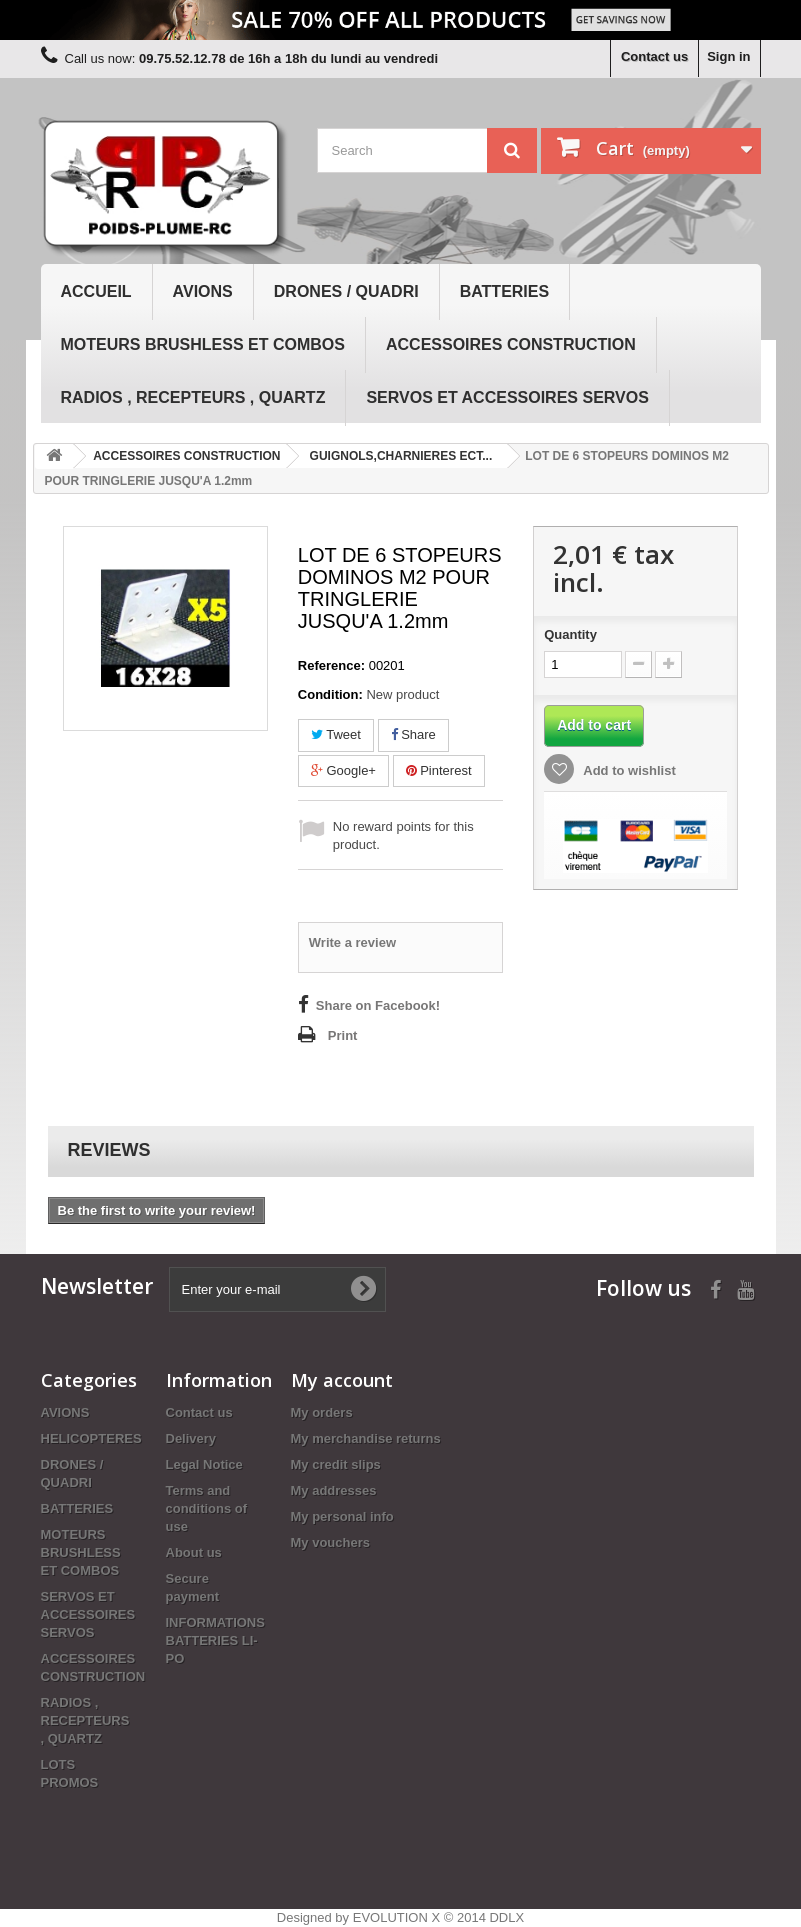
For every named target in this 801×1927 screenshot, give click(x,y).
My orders (322, 1412)
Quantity (570, 634)
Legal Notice (204, 1464)
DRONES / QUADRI (346, 291)
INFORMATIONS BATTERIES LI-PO (215, 1640)
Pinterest (439, 770)
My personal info (342, 1516)
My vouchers (330, 1542)
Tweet (336, 734)
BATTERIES (504, 291)
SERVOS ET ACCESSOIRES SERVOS (507, 397)
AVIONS (203, 291)
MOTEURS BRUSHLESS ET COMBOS (203, 344)
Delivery (191, 1438)
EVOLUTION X (396, 1917)
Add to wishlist (628, 770)
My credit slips (336, 1464)
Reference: (331, 665)
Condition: (330, 694)
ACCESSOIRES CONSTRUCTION (511, 344)
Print (343, 1035)
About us (194, 1552)
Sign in (728, 56)
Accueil (96, 291)
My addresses (334, 1490)
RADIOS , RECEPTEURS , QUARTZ (193, 397)
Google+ (343, 770)
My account (342, 1380)
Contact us (654, 56)
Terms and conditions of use (207, 1508)
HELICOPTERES (91, 1438)
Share (413, 734)
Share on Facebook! (378, 1005)
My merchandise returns (366, 1438)
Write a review (352, 942)
